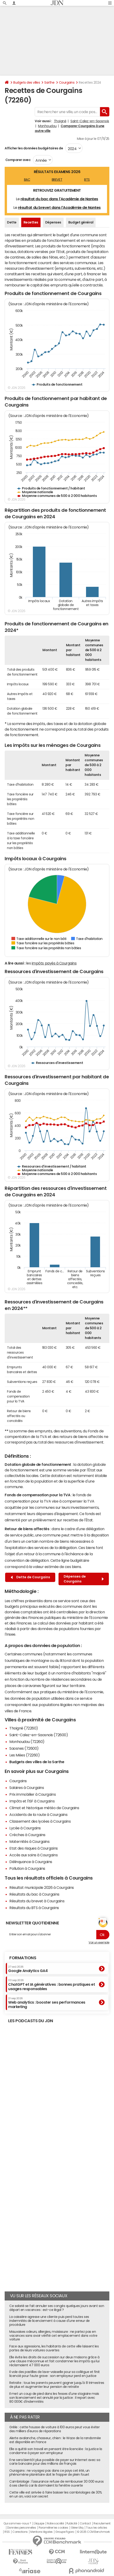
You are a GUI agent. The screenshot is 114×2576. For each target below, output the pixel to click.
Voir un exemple (99, 1942)
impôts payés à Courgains (54, 963)
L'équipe (39, 2523)
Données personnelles (21, 2527)
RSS (7, 2531)
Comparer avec (18, 159)
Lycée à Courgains (25, 1828)
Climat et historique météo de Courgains (44, 1808)
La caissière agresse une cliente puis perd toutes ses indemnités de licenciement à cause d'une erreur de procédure (49, 2320)
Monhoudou (47, 126)
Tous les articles (96, 2527)
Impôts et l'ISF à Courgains (32, 1801)
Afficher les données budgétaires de (34, 148)
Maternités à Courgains (29, 1841)
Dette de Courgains (30, 1577)
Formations (22, 1958)
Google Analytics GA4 (28, 1969)
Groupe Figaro (64, 2531)
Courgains (67, 82)
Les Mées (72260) (24, 1755)
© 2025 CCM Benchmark (93, 2531)
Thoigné (60, 121)
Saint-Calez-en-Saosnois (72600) (38, 1735)
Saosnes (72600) (24, 1748)
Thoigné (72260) (23, 1728)
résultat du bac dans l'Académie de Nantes (59, 199)
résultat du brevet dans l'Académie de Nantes (59, 207)
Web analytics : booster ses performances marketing (46, 2002)
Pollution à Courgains (27, 1868)
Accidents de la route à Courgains (38, 1814)
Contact (85, 2523)
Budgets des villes (26, 82)
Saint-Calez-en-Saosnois (89, 121)
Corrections (20, 2531)
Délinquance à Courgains (30, 1862)
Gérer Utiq (77, 2527)
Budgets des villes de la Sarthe (36, 1762)
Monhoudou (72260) (27, 1741)
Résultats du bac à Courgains (34, 1894)
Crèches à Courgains (27, 1835)
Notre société (55, 2523)
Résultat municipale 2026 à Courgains (41, 1887)
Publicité (71, 2523)
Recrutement (102, 2523)
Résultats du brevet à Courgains (36, 1901)
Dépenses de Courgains (84, 1579)
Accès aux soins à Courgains (33, 1855)
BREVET (57, 179)
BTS (87, 179)
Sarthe (49, 82)
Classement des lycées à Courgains (40, 1821)
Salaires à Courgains (26, 1787)
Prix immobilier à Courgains (32, 1794)
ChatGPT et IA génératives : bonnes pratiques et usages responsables (51, 1984)
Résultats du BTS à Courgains (34, 1908)
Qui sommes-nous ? (17, 2523)
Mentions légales (41, 2531)
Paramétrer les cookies (53, 2527)
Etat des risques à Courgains (33, 1848)
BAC (27, 179)
